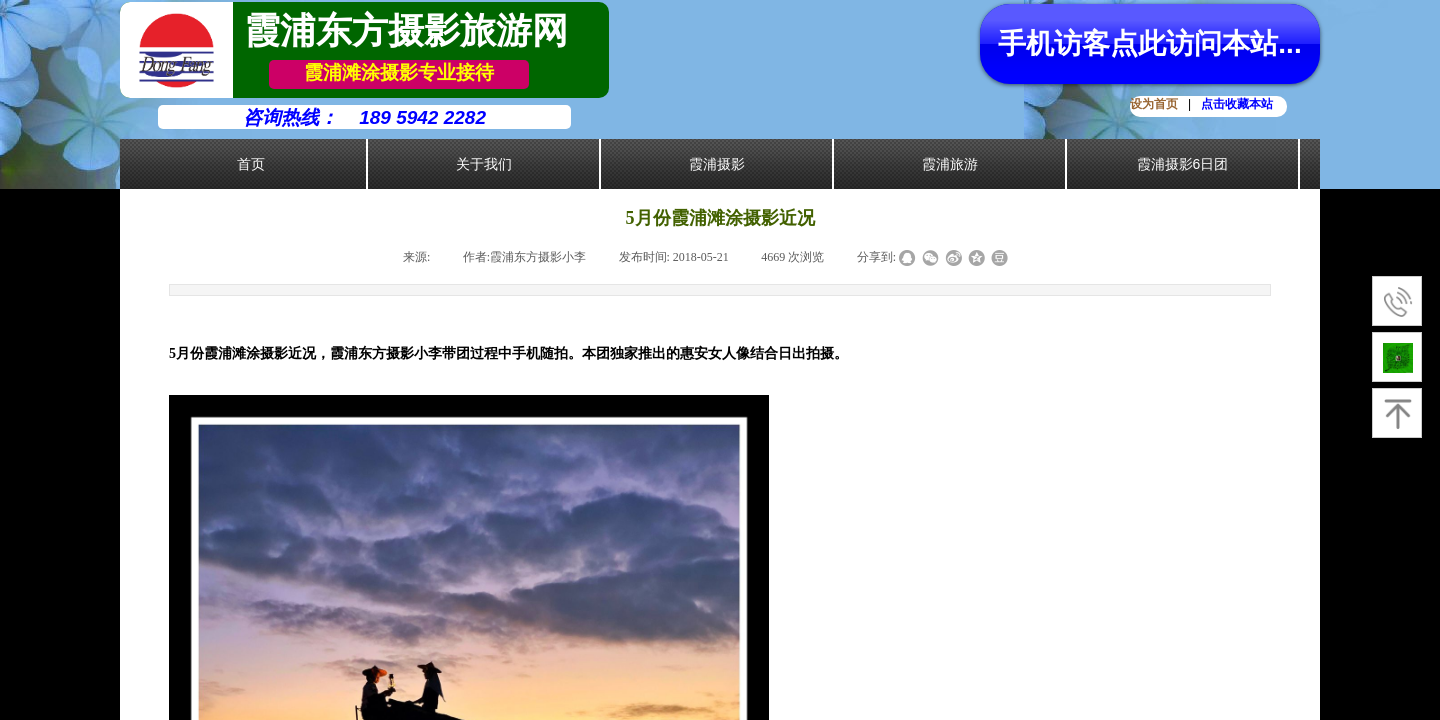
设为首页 (1154, 104)
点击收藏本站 (1237, 104)
